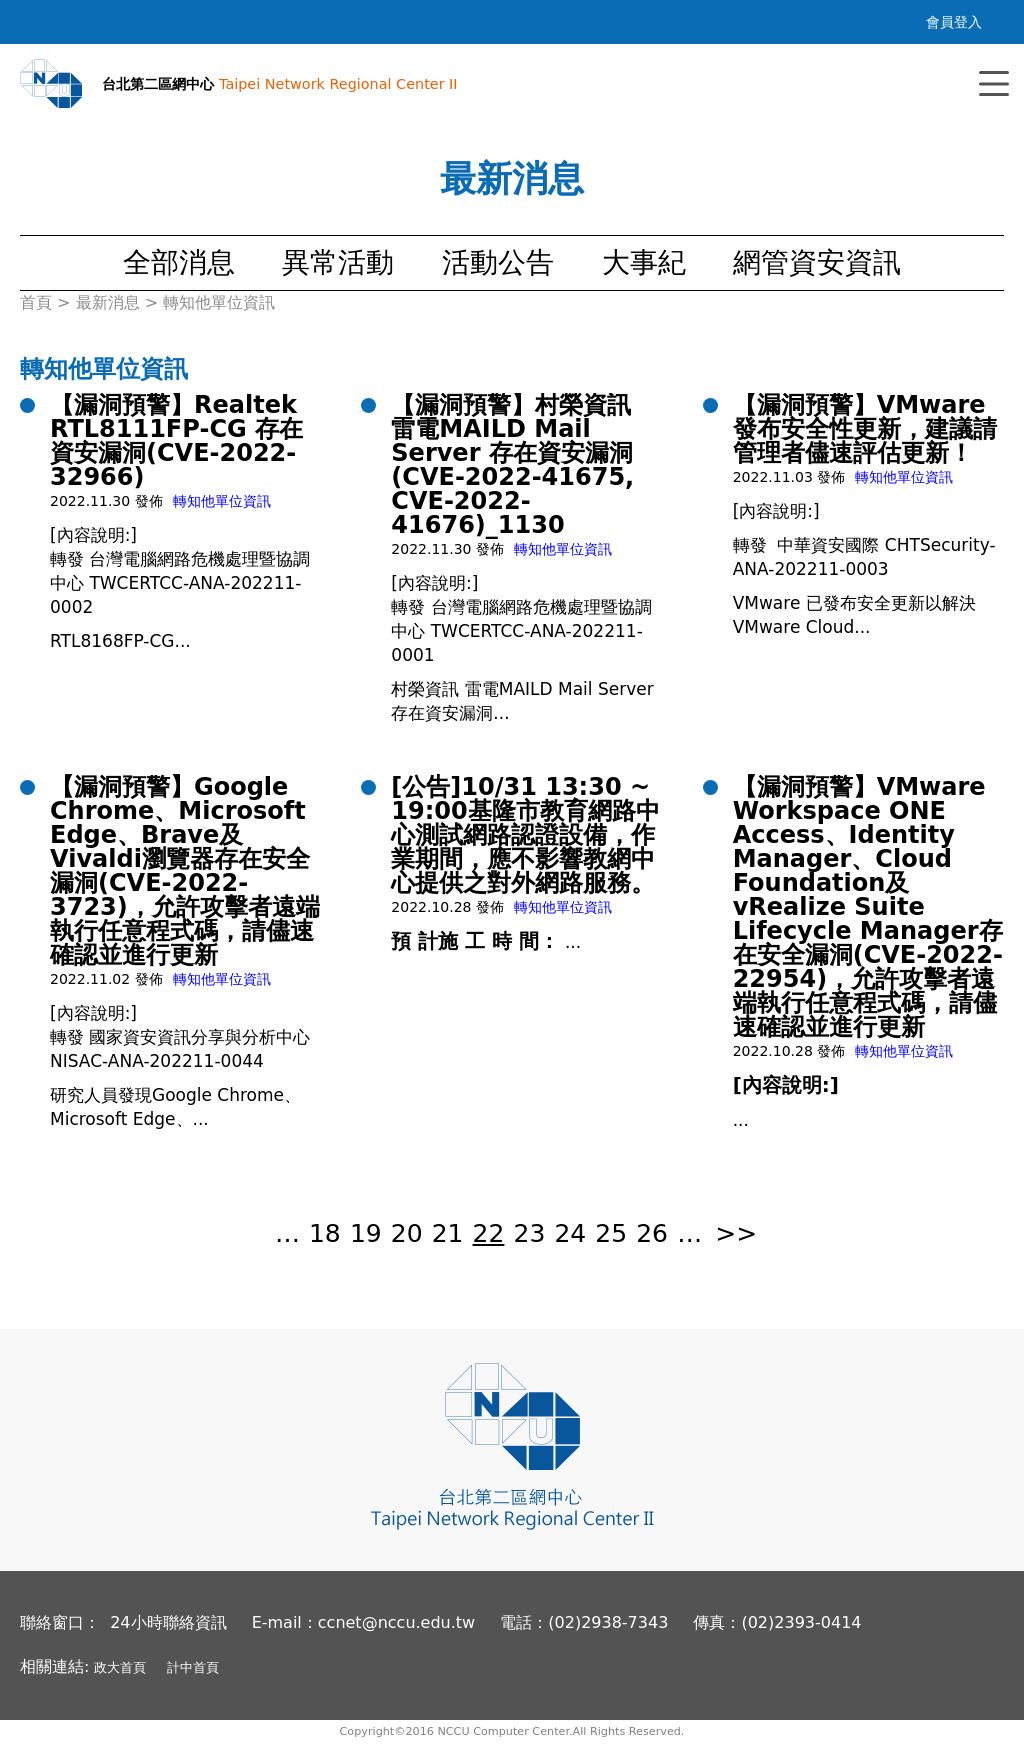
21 (448, 1233)
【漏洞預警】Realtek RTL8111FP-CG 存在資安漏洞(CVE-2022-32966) (176, 441)
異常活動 (338, 262)
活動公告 (498, 262)
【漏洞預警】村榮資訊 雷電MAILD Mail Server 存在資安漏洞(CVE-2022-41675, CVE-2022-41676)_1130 (512, 465)
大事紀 (644, 262)
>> (736, 1233)
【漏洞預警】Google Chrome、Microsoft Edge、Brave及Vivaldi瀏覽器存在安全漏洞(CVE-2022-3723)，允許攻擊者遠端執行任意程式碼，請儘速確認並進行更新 (185, 871)
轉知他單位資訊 (222, 501)
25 (611, 1233)
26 (652, 1233)
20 (407, 1233)
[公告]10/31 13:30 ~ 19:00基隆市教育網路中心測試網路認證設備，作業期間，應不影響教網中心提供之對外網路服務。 (525, 835)
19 (366, 1233)
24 (570, 1233)
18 (325, 1233)
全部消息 (179, 262)
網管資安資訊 (817, 262)
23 (530, 1233)
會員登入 (954, 22)
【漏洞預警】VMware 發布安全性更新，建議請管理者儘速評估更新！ (865, 429)
